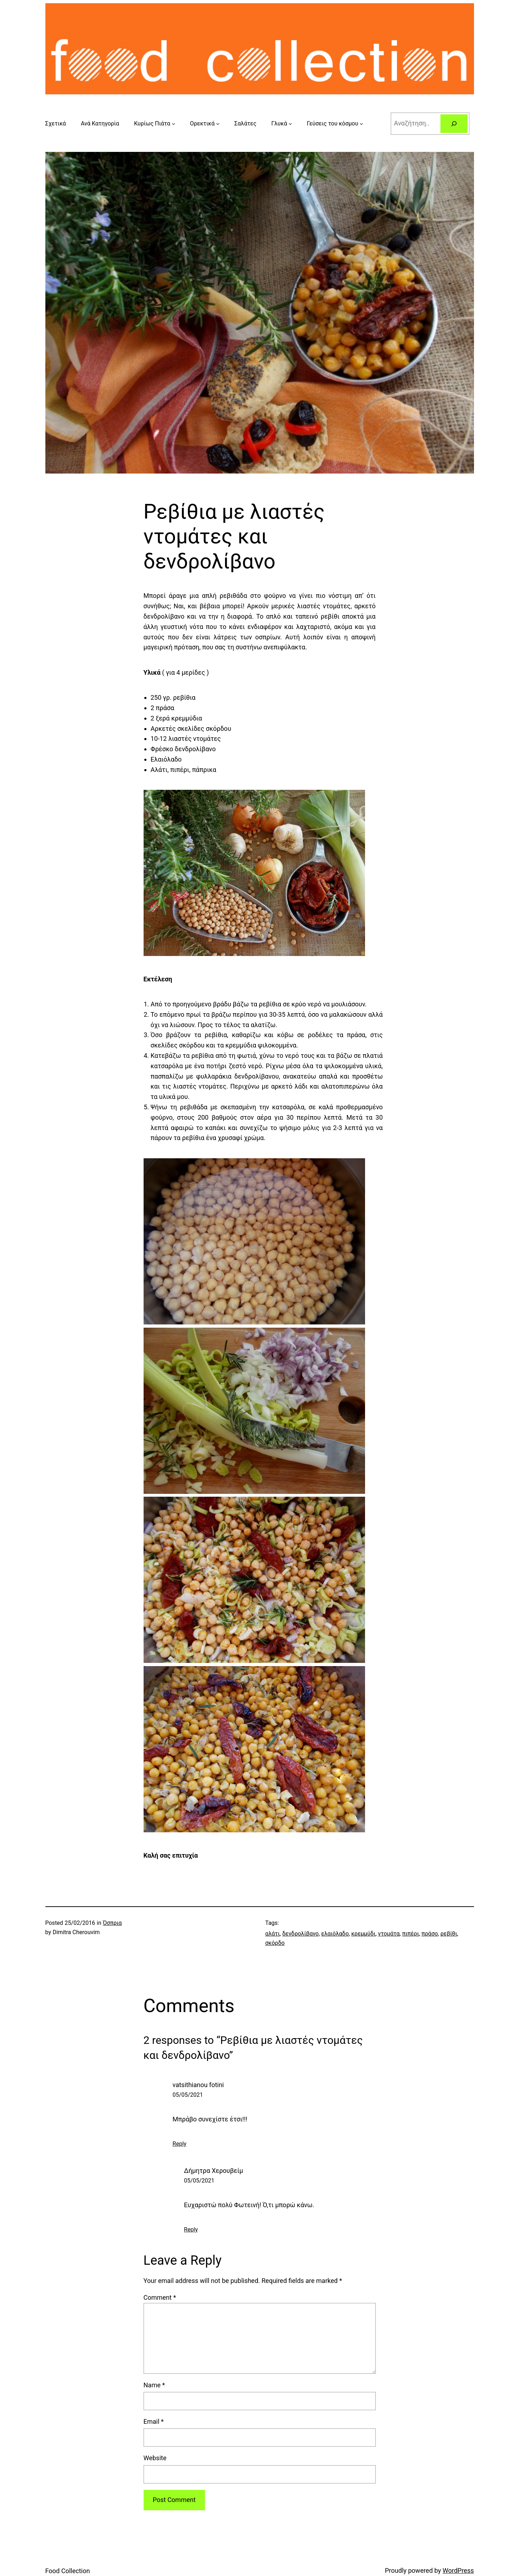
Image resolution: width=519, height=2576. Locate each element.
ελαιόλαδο (335, 1933)
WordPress (458, 2570)
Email (154, 2421)
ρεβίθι (448, 1933)
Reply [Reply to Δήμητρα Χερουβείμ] (191, 2229)
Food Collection (67, 2571)
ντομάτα (388, 1933)
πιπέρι (410, 1933)
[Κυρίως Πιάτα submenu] (173, 123)
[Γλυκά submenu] (290, 123)
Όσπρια (112, 1922)
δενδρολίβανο (300, 1933)
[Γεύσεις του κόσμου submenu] (361, 123)
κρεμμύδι (363, 1933)
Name (154, 2385)
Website (155, 2458)
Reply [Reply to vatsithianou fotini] (179, 2143)
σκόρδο (275, 1943)
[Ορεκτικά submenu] (218, 123)
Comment (160, 2297)
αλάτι (272, 1933)
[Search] (454, 123)
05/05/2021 (188, 2094)
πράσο (429, 1933)
